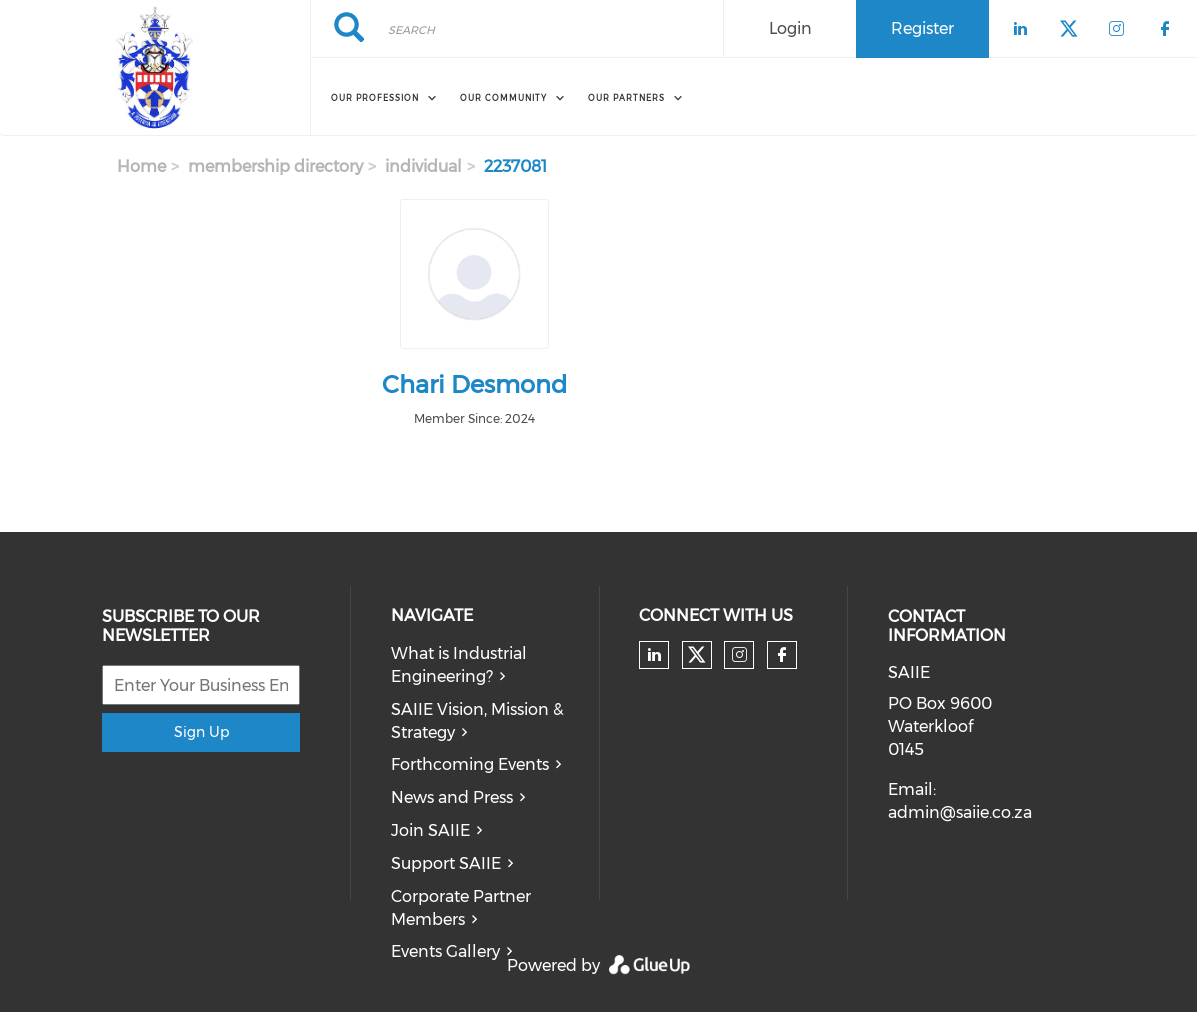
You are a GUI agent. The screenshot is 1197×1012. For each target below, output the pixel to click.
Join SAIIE (430, 830)
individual (423, 166)
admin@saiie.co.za (960, 812)
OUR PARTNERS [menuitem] (626, 98)
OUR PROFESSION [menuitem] (375, 98)
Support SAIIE (446, 863)
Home (141, 166)
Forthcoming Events (470, 764)
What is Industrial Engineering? (459, 665)
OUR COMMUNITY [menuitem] (503, 98)
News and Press (452, 797)
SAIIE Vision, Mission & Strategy (477, 721)
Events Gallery (445, 951)
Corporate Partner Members (461, 908)
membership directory (275, 166)
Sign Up (201, 732)
